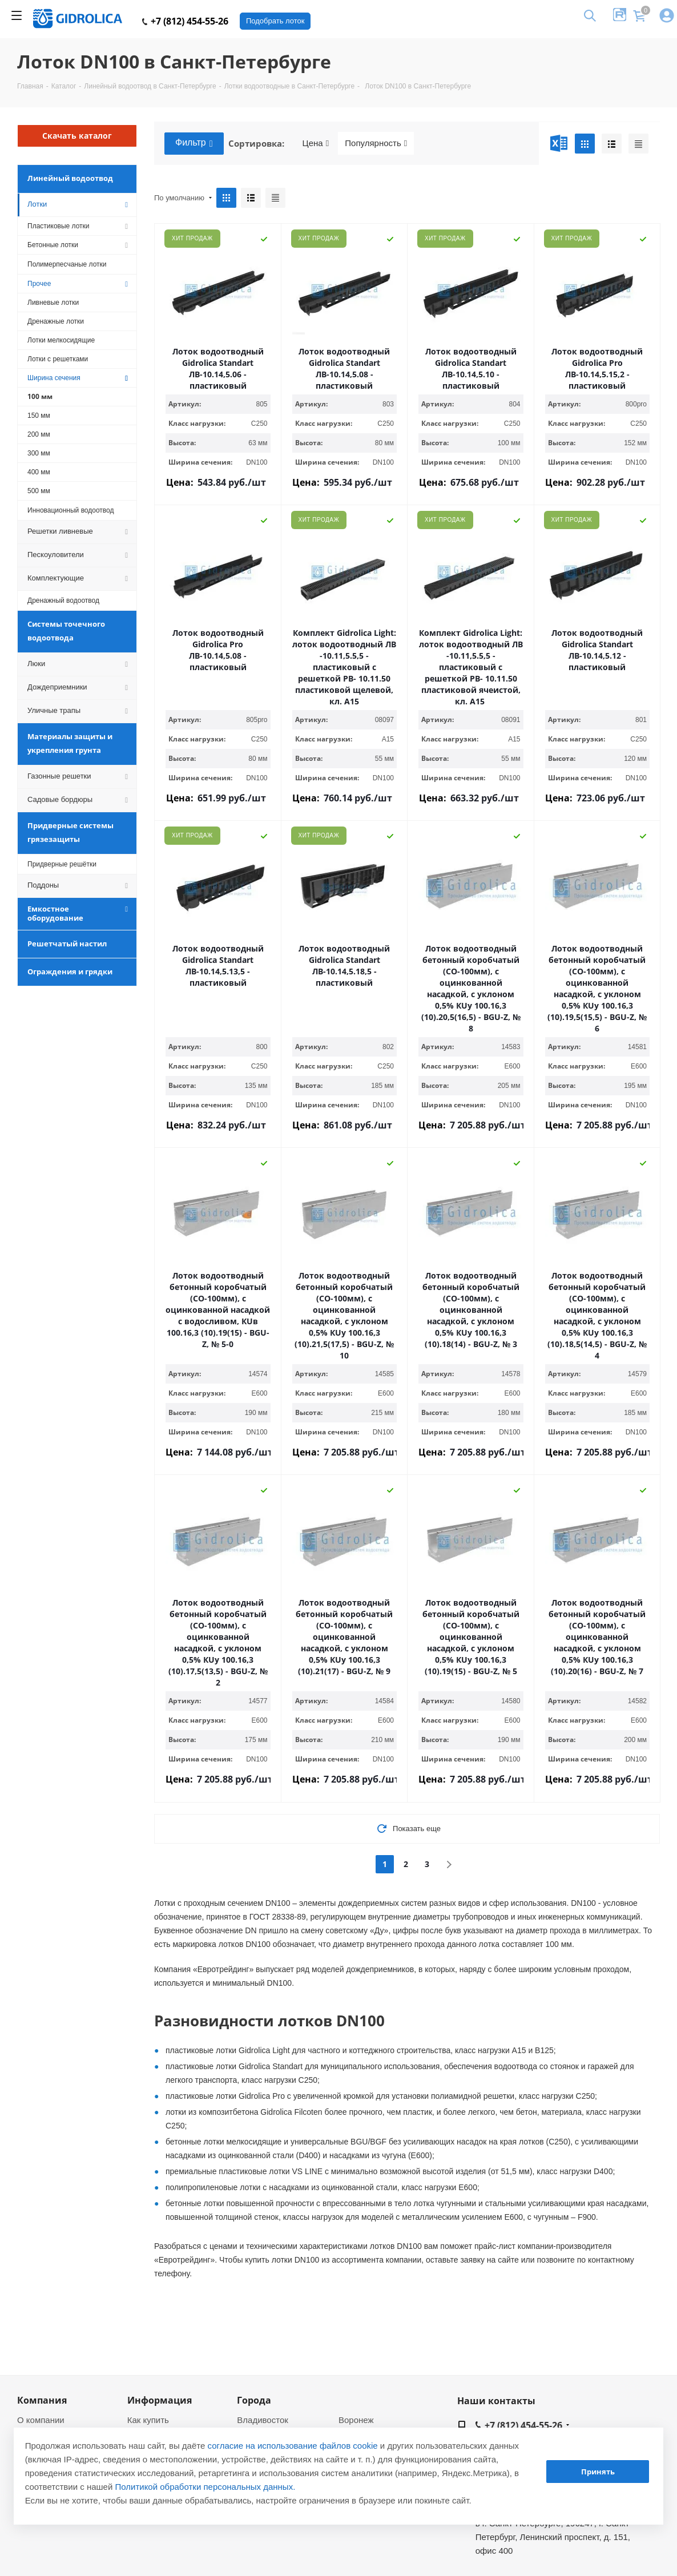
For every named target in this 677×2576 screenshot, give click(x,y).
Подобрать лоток (275, 21)
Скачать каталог (77, 135)
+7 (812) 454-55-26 (185, 21)
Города (254, 2400)
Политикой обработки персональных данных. (205, 2487)
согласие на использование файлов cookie (293, 2445)
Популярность (376, 143)
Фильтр (194, 143)
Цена (316, 143)
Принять (598, 2471)
